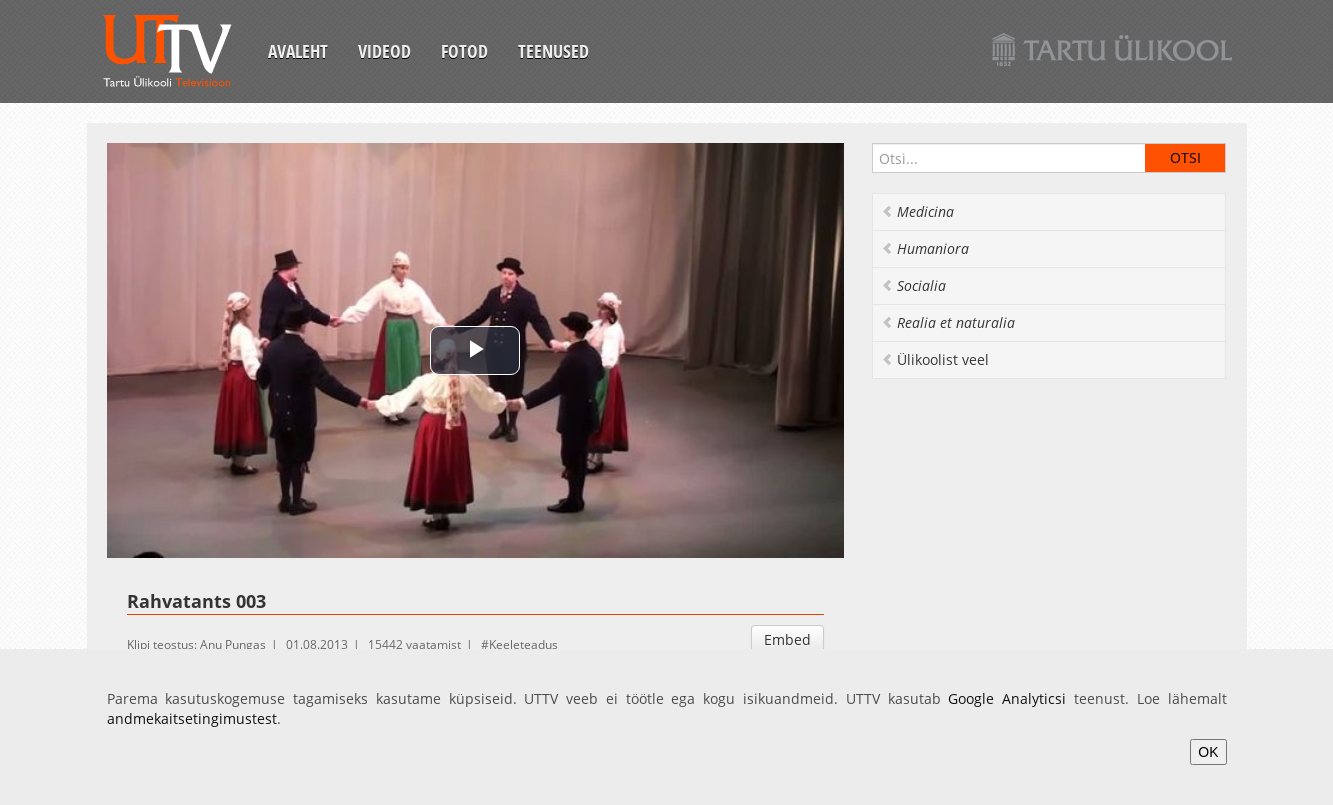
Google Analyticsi (1007, 698)
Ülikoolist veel (935, 359)
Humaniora (925, 248)
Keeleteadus (523, 644)
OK (1208, 752)
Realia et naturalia (948, 322)
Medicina (917, 211)
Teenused (553, 51)
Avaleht (298, 51)
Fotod (464, 51)
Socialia (913, 285)
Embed (787, 639)
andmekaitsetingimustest (192, 718)
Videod (384, 51)
